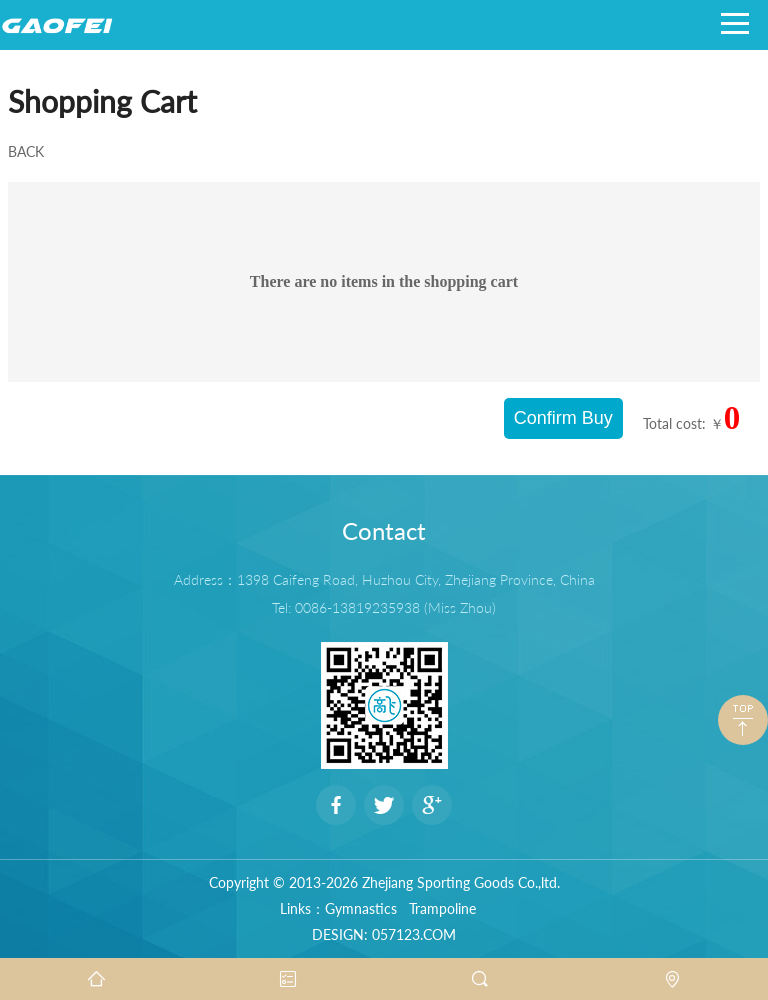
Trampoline (442, 908)
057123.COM (414, 934)
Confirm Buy (563, 418)
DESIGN (338, 934)
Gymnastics (361, 908)
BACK (26, 151)
